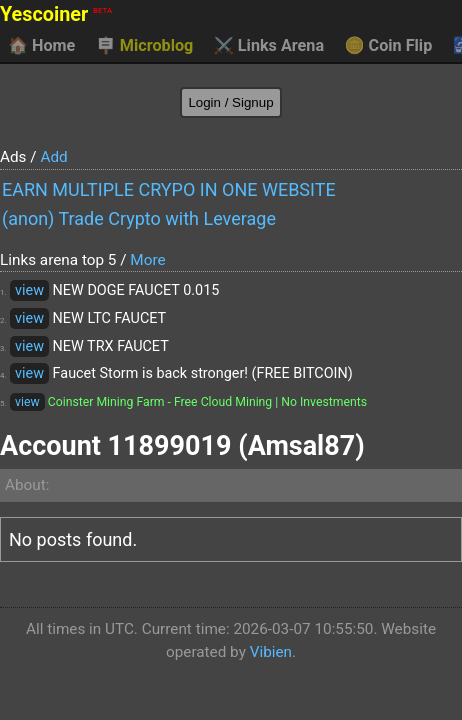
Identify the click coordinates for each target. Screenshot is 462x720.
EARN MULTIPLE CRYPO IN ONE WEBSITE (169, 189)
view (29, 290)
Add (53, 157)
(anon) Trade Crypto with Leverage (139, 218)
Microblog (145, 46)
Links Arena (269, 46)
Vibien (271, 652)
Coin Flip (389, 46)
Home (41, 46)
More (147, 260)
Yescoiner (56, 14)
